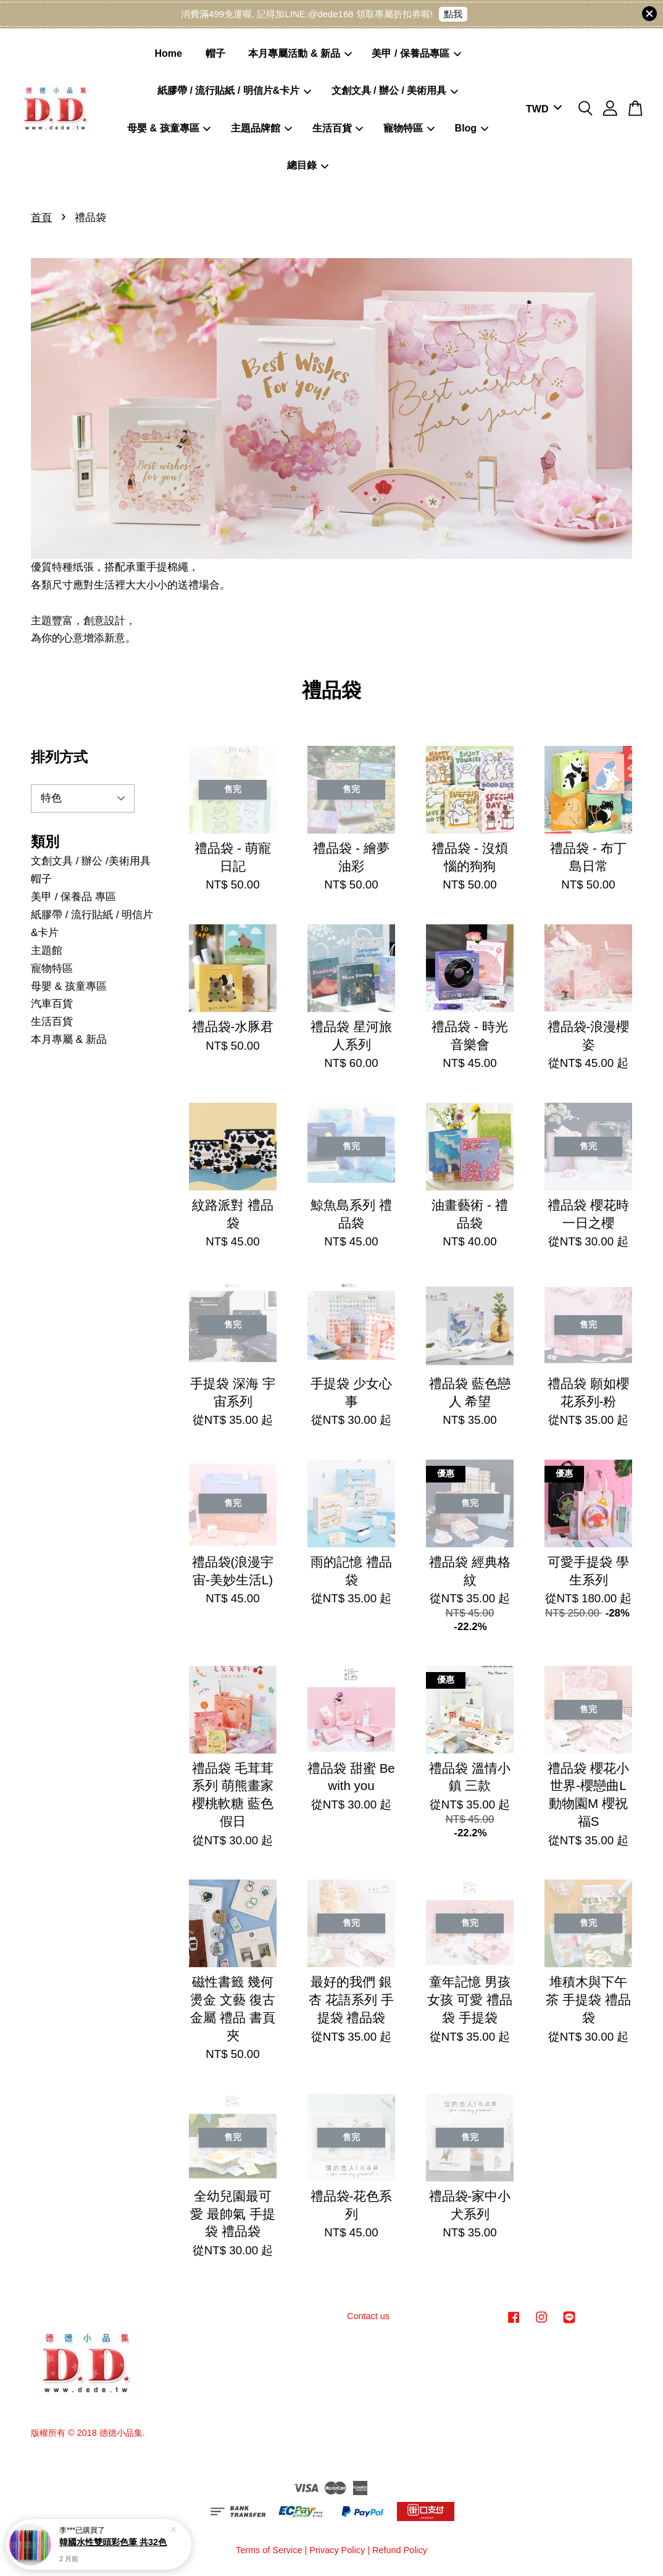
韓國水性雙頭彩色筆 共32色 (113, 2542)
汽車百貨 (52, 1004)
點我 (453, 14)
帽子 (215, 53)
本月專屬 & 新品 (69, 1039)
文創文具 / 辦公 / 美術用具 (395, 90)
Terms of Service (269, 2550)
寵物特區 (409, 128)
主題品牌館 (261, 128)
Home (168, 53)
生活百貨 (338, 128)
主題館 (46, 950)
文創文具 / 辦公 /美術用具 (91, 861)
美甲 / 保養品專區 (416, 53)
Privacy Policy (337, 2550)
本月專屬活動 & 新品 (300, 53)
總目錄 (307, 165)
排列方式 (59, 757)
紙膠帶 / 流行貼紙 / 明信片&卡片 (234, 90)
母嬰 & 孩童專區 (169, 128)
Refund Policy (399, 2550)
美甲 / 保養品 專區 (73, 897)
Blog (472, 128)
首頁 (41, 218)
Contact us (368, 2316)
